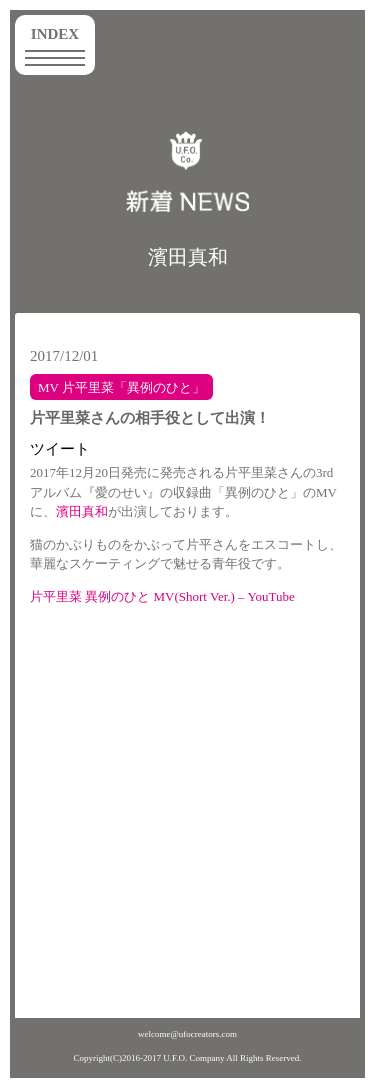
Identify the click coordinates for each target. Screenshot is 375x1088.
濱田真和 (188, 257)
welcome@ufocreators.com (187, 1034)
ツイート (60, 449)
